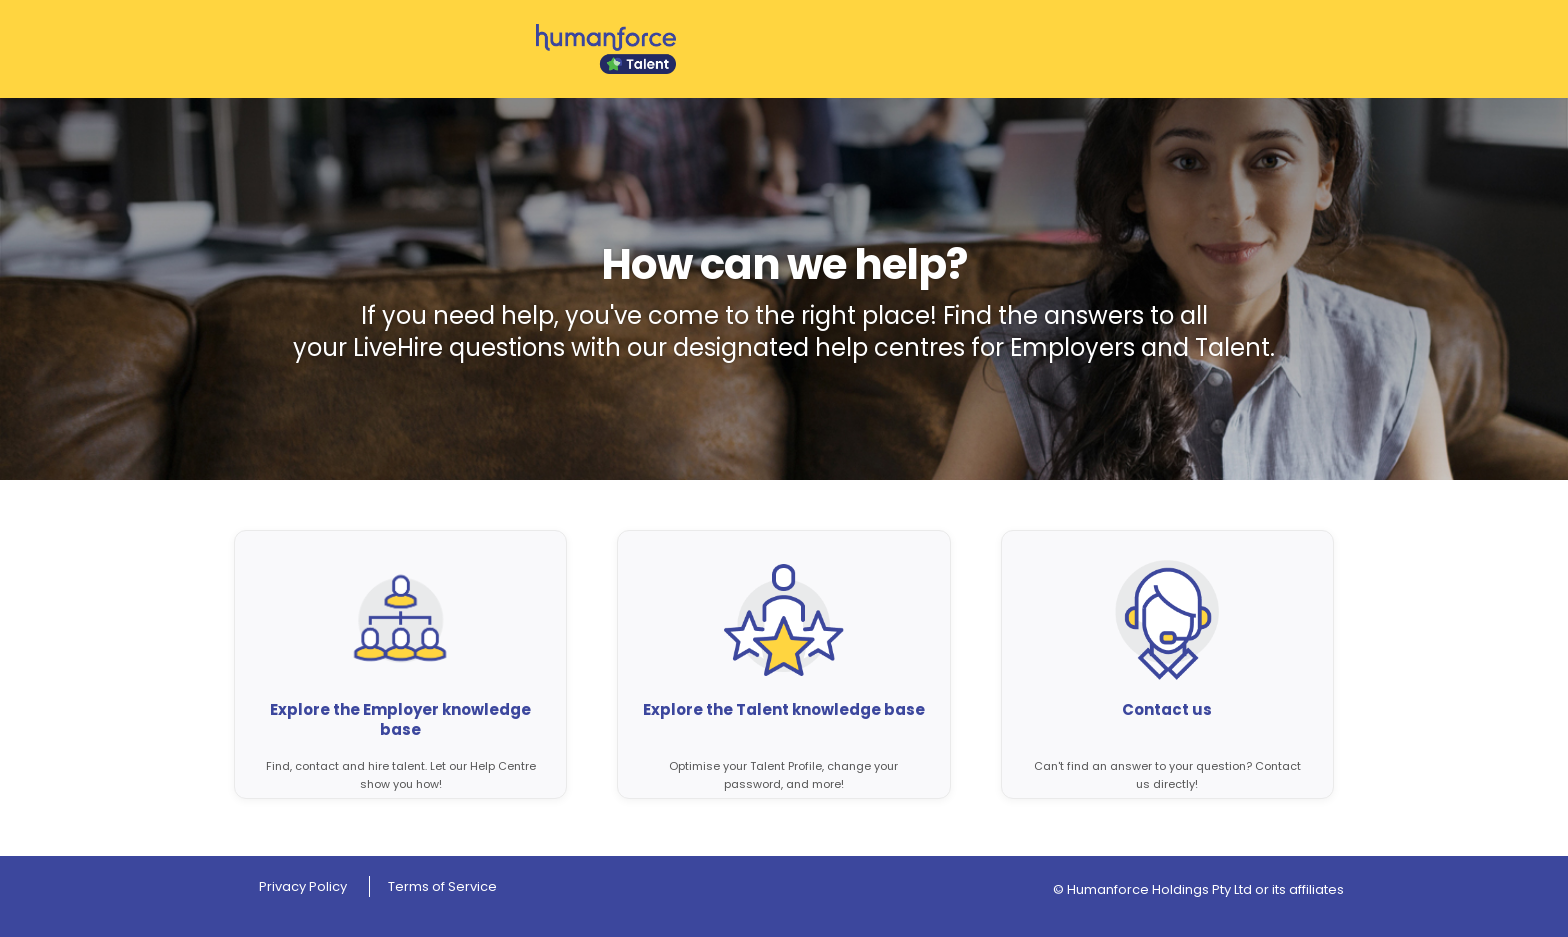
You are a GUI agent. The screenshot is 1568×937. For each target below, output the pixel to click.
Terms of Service (442, 886)
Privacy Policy (303, 886)
